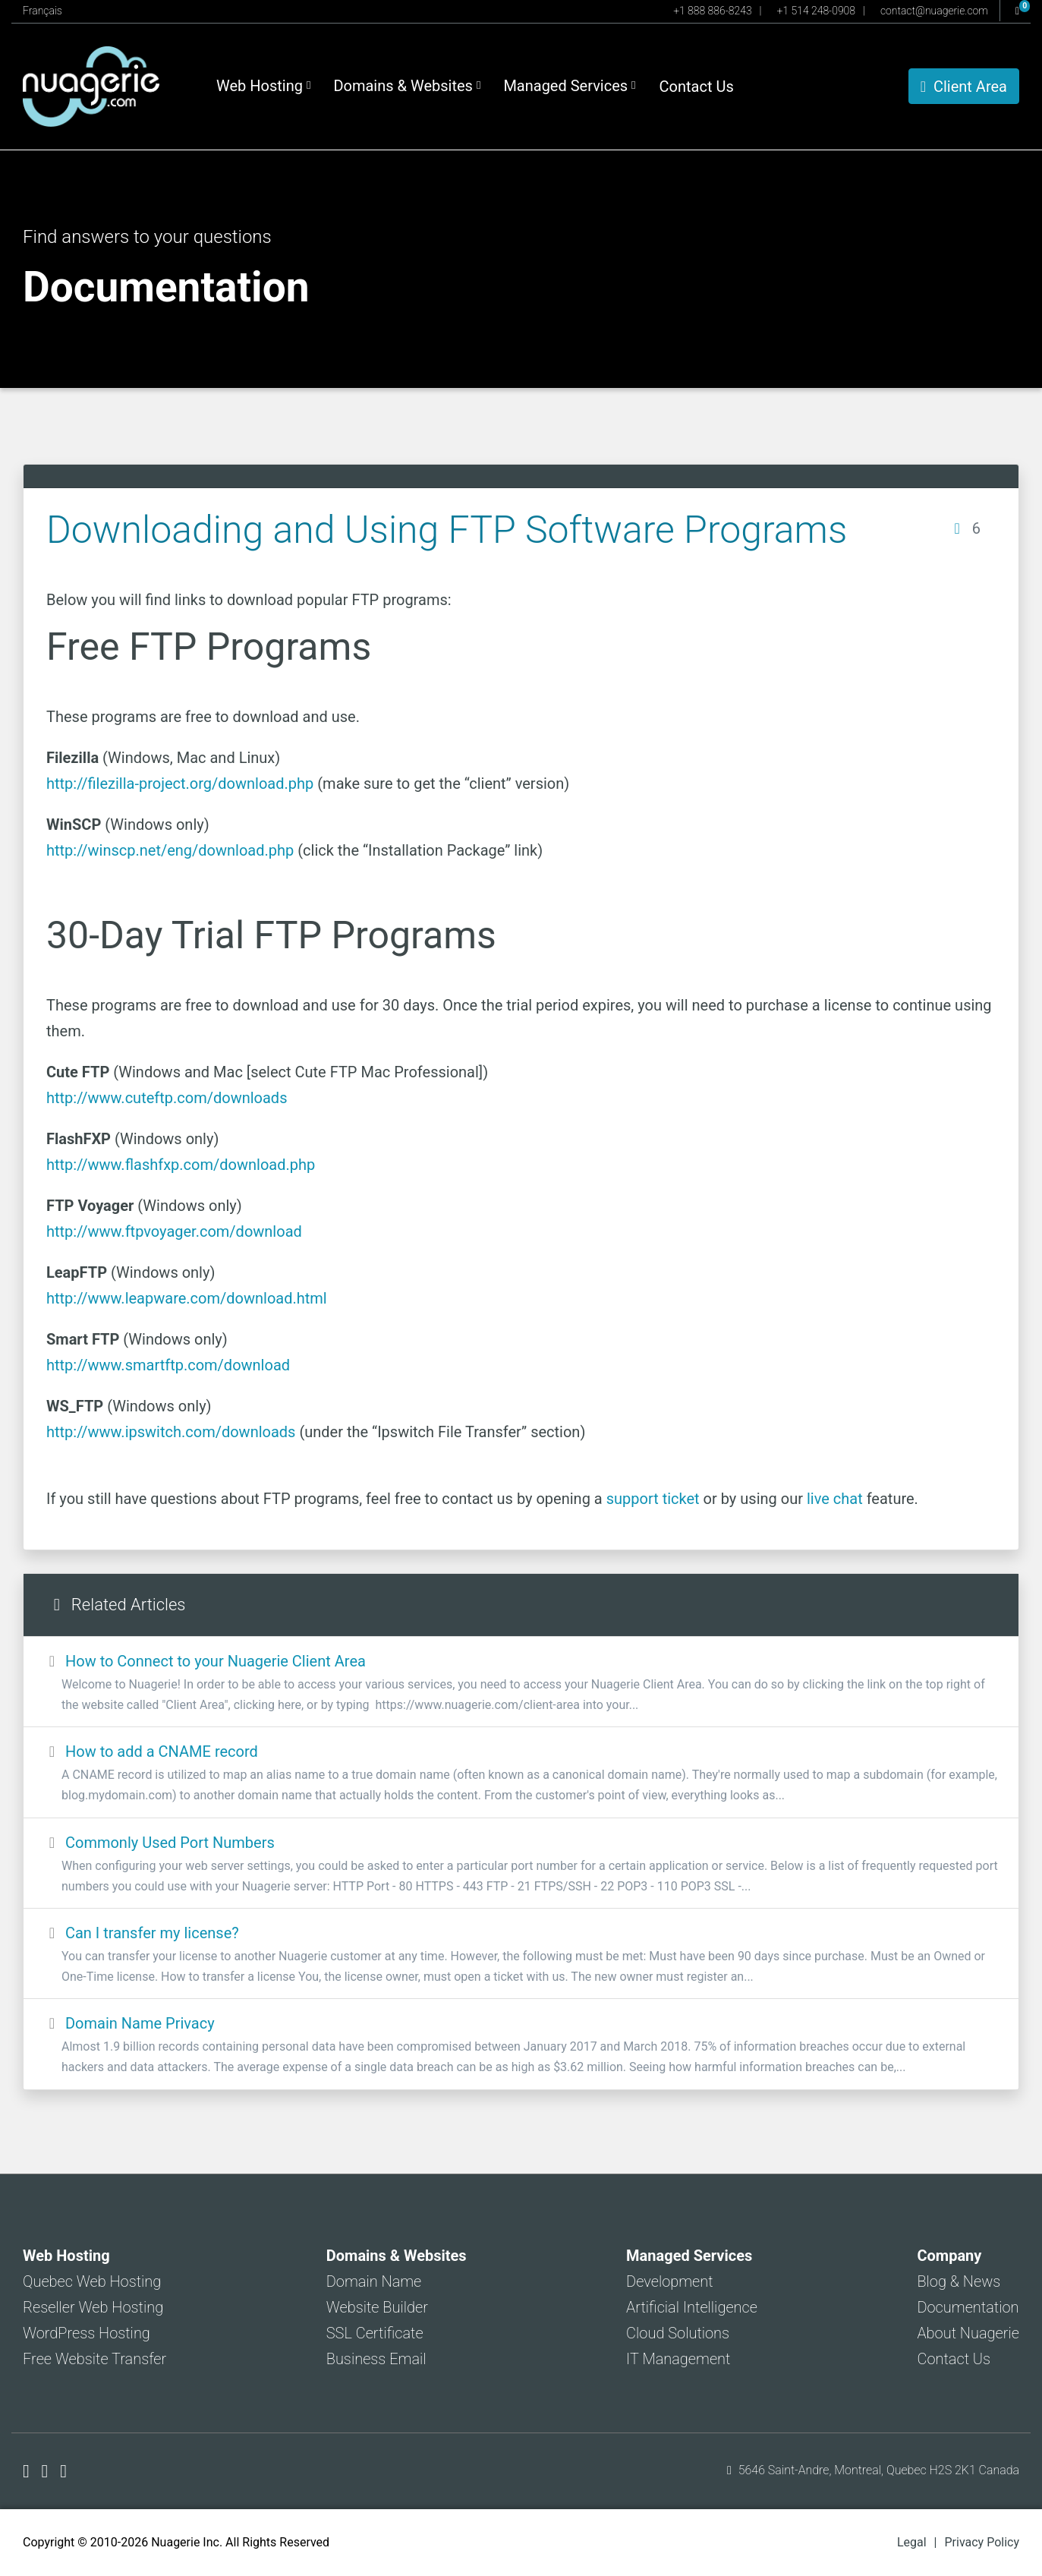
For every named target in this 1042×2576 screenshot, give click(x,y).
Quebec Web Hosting (92, 2281)
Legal (912, 2542)
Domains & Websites (406, 86)
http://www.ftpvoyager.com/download (174, 1231)
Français (42, 11)
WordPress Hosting (86, 2333)
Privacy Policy (982, 2542)
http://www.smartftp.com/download (168, 1365)
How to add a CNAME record (521, 1773)
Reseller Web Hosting (93, 2307)
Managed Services (569, 86)
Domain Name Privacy (521, 2045)
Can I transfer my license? (521, 1955)
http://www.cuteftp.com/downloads (166, 1098)
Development (669, 2281)
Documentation (967, 2307)
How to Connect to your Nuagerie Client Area (521, 1683)
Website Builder (377, 2307)
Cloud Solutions (677, 2333)
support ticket (653, 1499)
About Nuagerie (968, 2333)
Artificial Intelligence (691, 2307)
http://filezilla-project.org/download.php (179, 783)
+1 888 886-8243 (712, 11)
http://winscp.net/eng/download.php (170, 850)
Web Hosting (263, 86)
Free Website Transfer (94, 2359)
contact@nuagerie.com (934, 11)
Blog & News (958, 2281)
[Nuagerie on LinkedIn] (63, 2471)
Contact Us (697, 86)
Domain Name (374, 2281)
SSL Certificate (374, 2333)
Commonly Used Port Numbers (521, 1865)
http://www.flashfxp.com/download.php (180, 1165)
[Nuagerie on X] (47, 2471)
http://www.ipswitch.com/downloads (170, 1432)
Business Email (376, 2359)
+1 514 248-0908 (816, 11)
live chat (835, 1499)
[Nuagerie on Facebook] (28, 2471)
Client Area (964, 86)
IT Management (678, 2359)
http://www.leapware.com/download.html (186, 1298)
